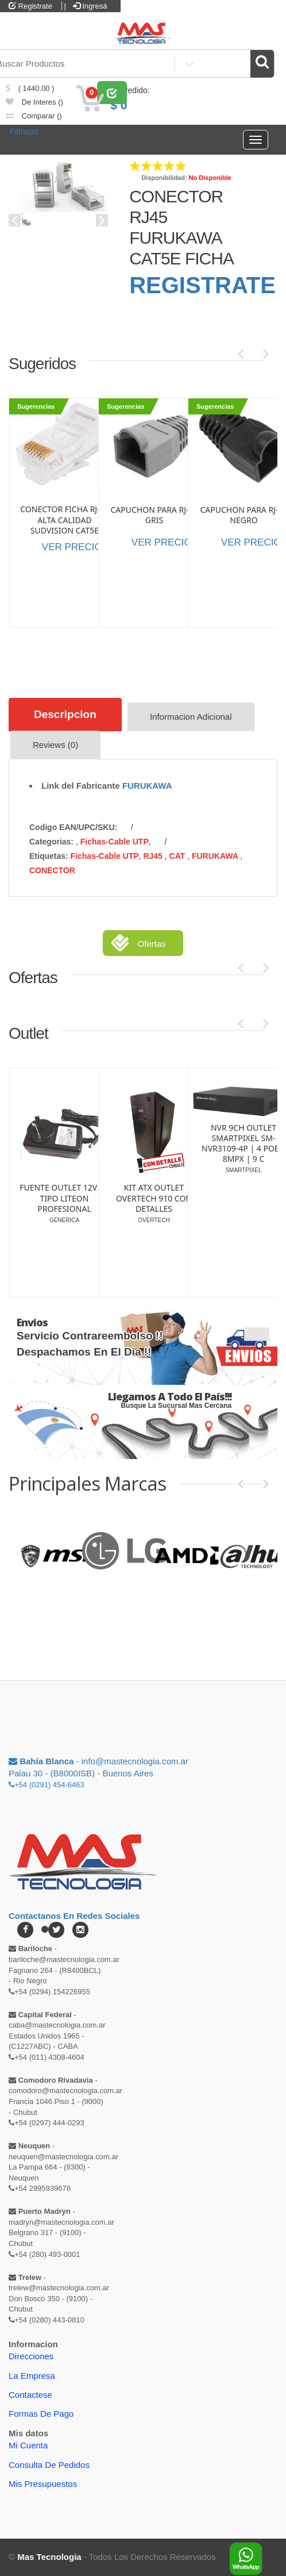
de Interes (34, 102)
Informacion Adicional (191, 716)
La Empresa (32, 2376)
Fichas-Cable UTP (114, 841)
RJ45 (153, 856)
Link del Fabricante (80, 785)
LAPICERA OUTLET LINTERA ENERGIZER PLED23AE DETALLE (64, 1183)
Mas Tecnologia (49, 2557)
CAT (178, 856)
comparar (34, 116)
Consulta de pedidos (49, 2465)
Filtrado (23, 131)
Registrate (30, 6)
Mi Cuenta (28, 2445)
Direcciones (31, 2356)
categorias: (51, 841)
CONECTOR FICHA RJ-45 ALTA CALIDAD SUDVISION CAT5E (64, 519)
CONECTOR (52, 870)
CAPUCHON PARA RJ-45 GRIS (154, 515)
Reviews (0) (55, 745)
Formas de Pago (41, 2413)
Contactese (30, 2395)
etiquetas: (48, 856)
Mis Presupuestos (43, 2484)
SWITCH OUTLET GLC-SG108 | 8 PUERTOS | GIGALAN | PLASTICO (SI (154, 1198)
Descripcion (65, 714)
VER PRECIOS (75, 547)
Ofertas (151, 944)
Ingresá (90, 6)
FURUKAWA (147, 785)
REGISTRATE (202, 285)
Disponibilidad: (164, 177)
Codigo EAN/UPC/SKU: (73, 827)
